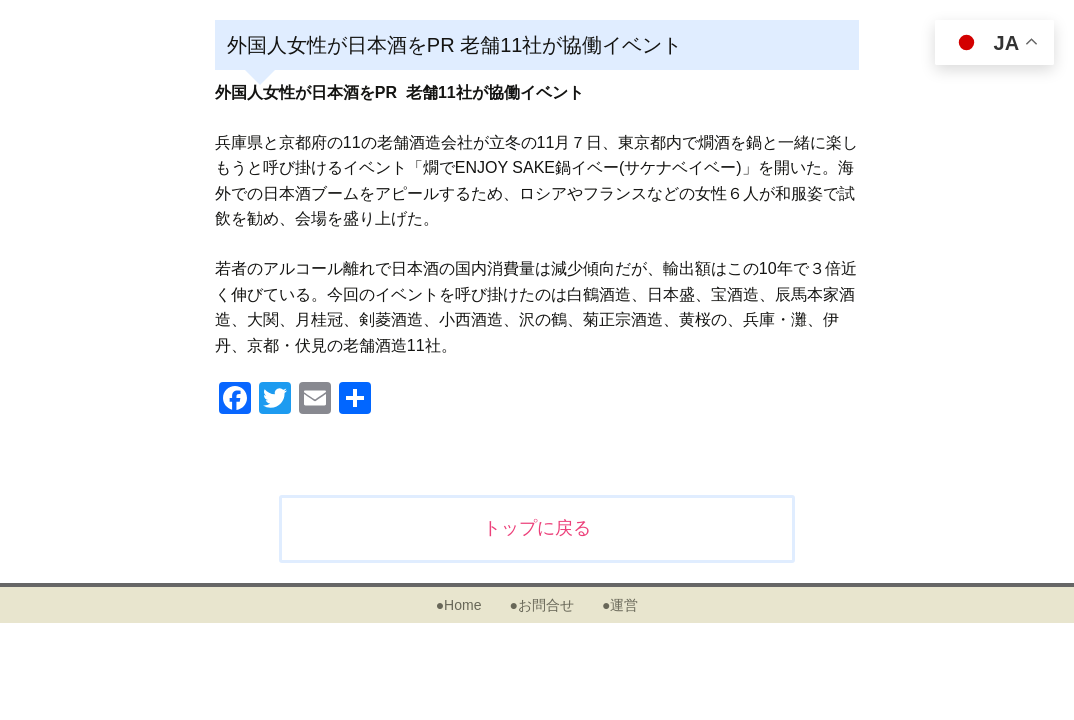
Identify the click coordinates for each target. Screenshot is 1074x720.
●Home (459, 605)
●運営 (620, 605)
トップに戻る (537, 528)
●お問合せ (541, 605)
